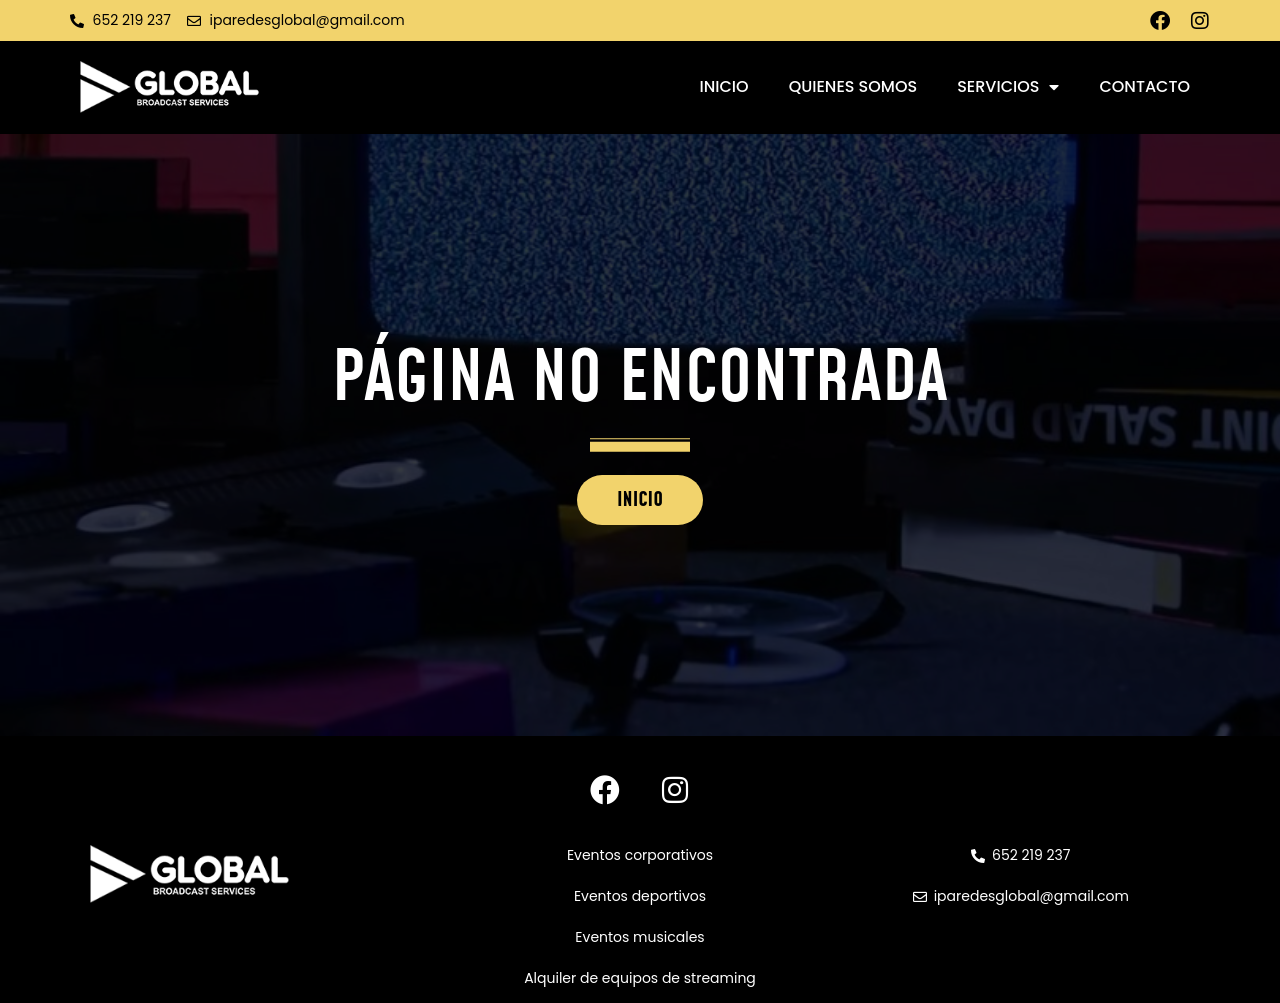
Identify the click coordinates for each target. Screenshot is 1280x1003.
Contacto (1144, 86)
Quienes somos (853, 86)
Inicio (724, 86)
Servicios (1008, 87)
